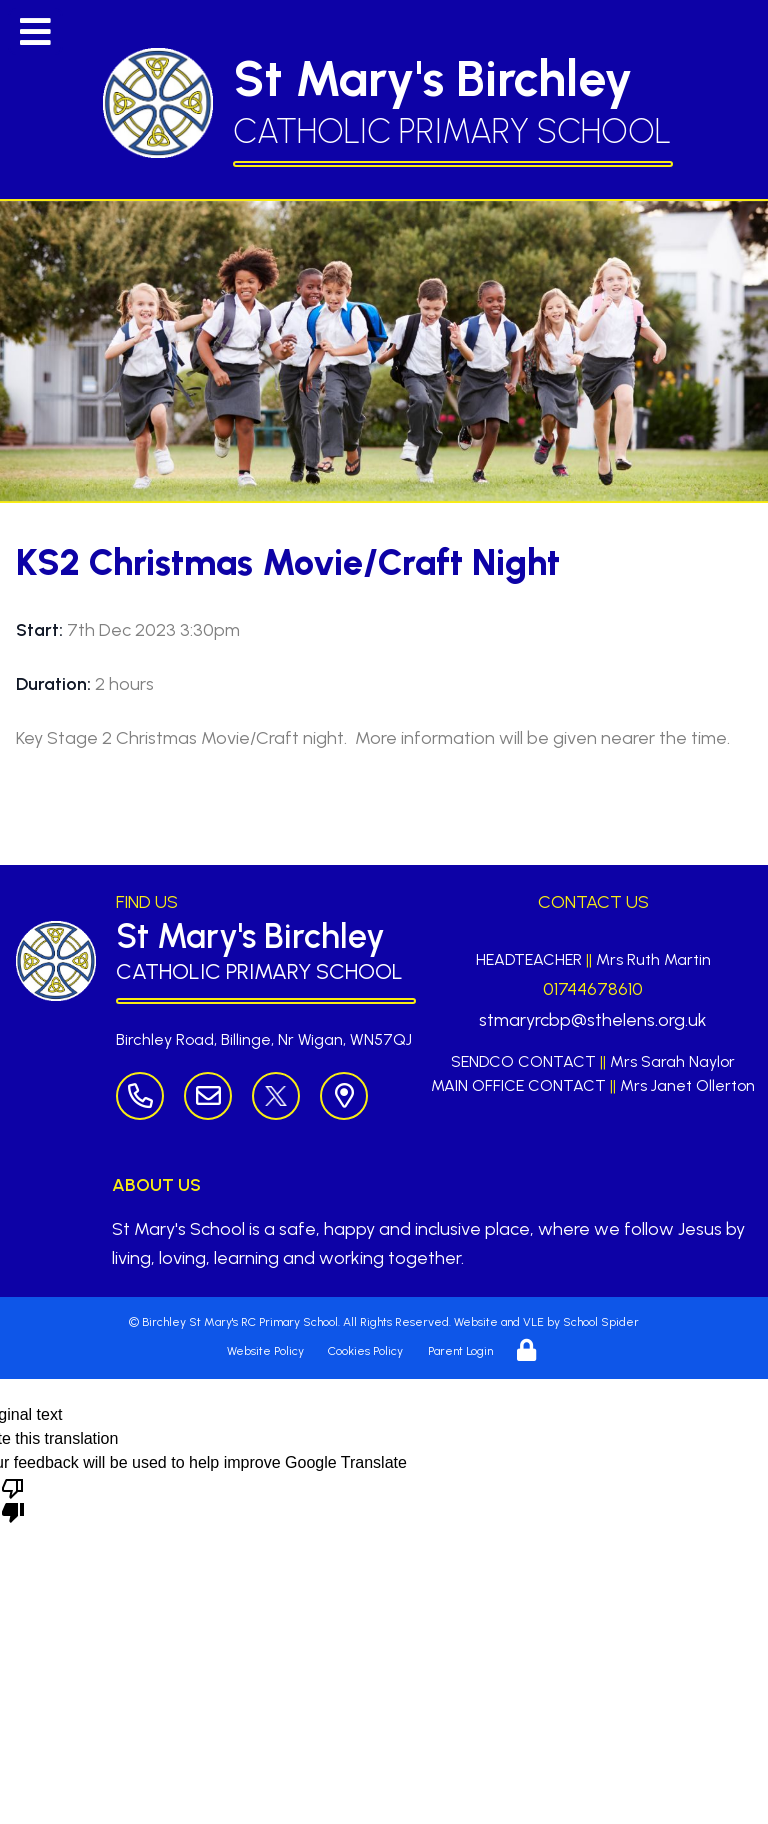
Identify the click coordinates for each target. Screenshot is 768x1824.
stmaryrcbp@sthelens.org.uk (593, 1020)
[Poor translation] (13, 1499)
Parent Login (460, 1351)
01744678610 (593, 989)
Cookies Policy (365, 1351)
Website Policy (265, 1351)
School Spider (601, 1322)
